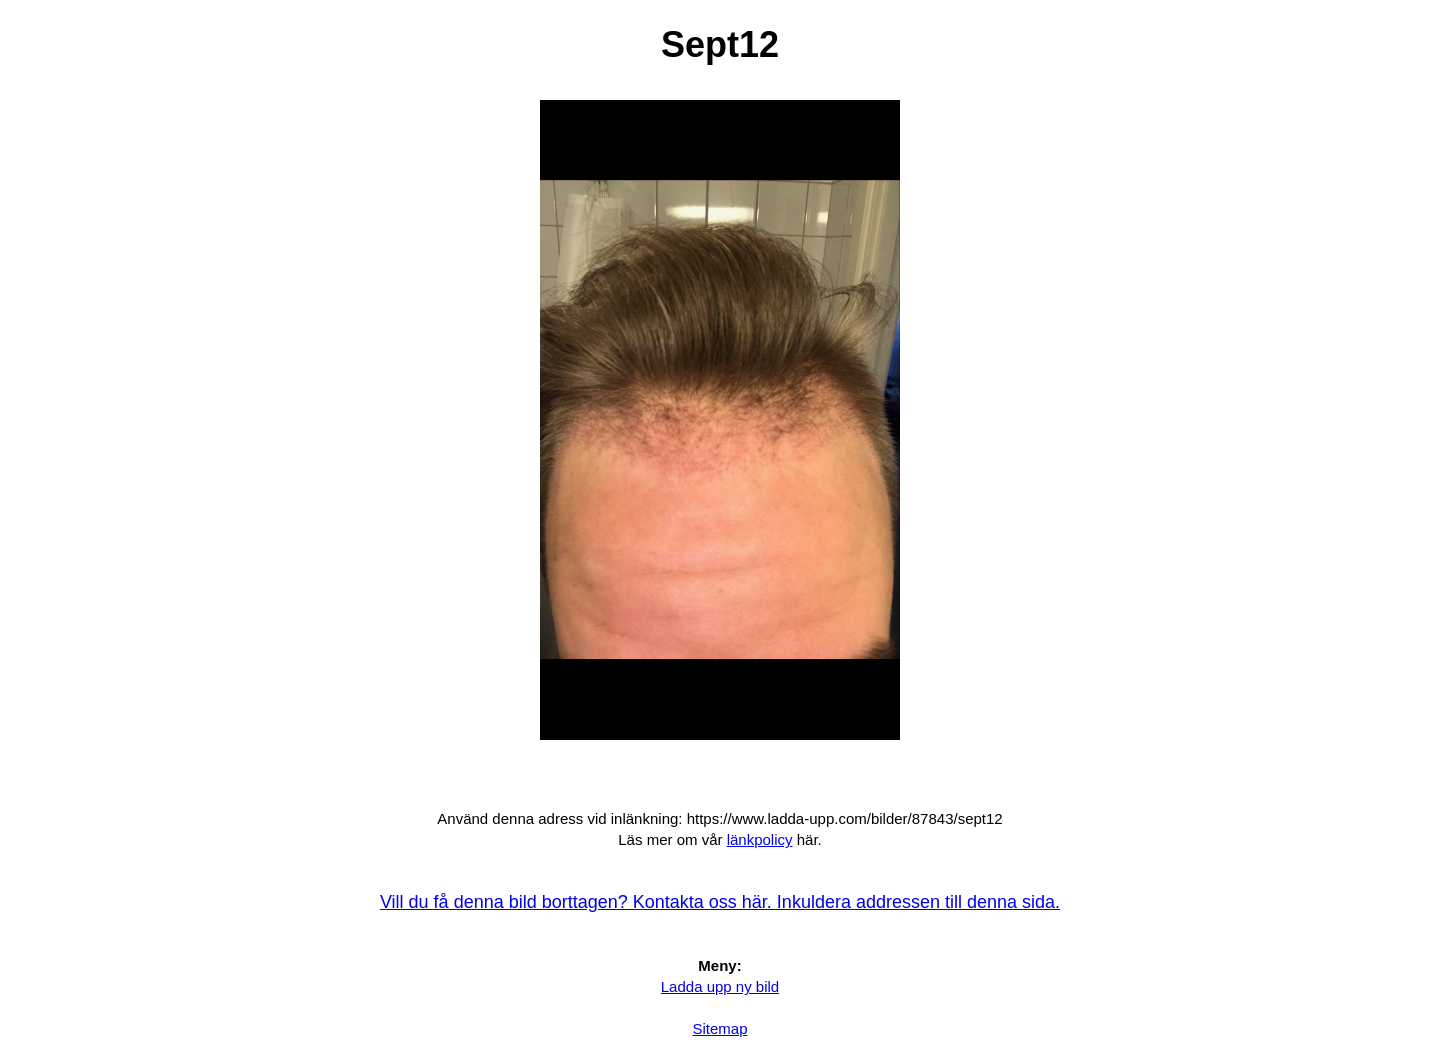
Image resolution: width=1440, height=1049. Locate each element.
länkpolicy (760, 839)
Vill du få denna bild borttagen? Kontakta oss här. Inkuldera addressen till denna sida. (720, 902)
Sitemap (719, 1028)
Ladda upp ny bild (720, 986)
